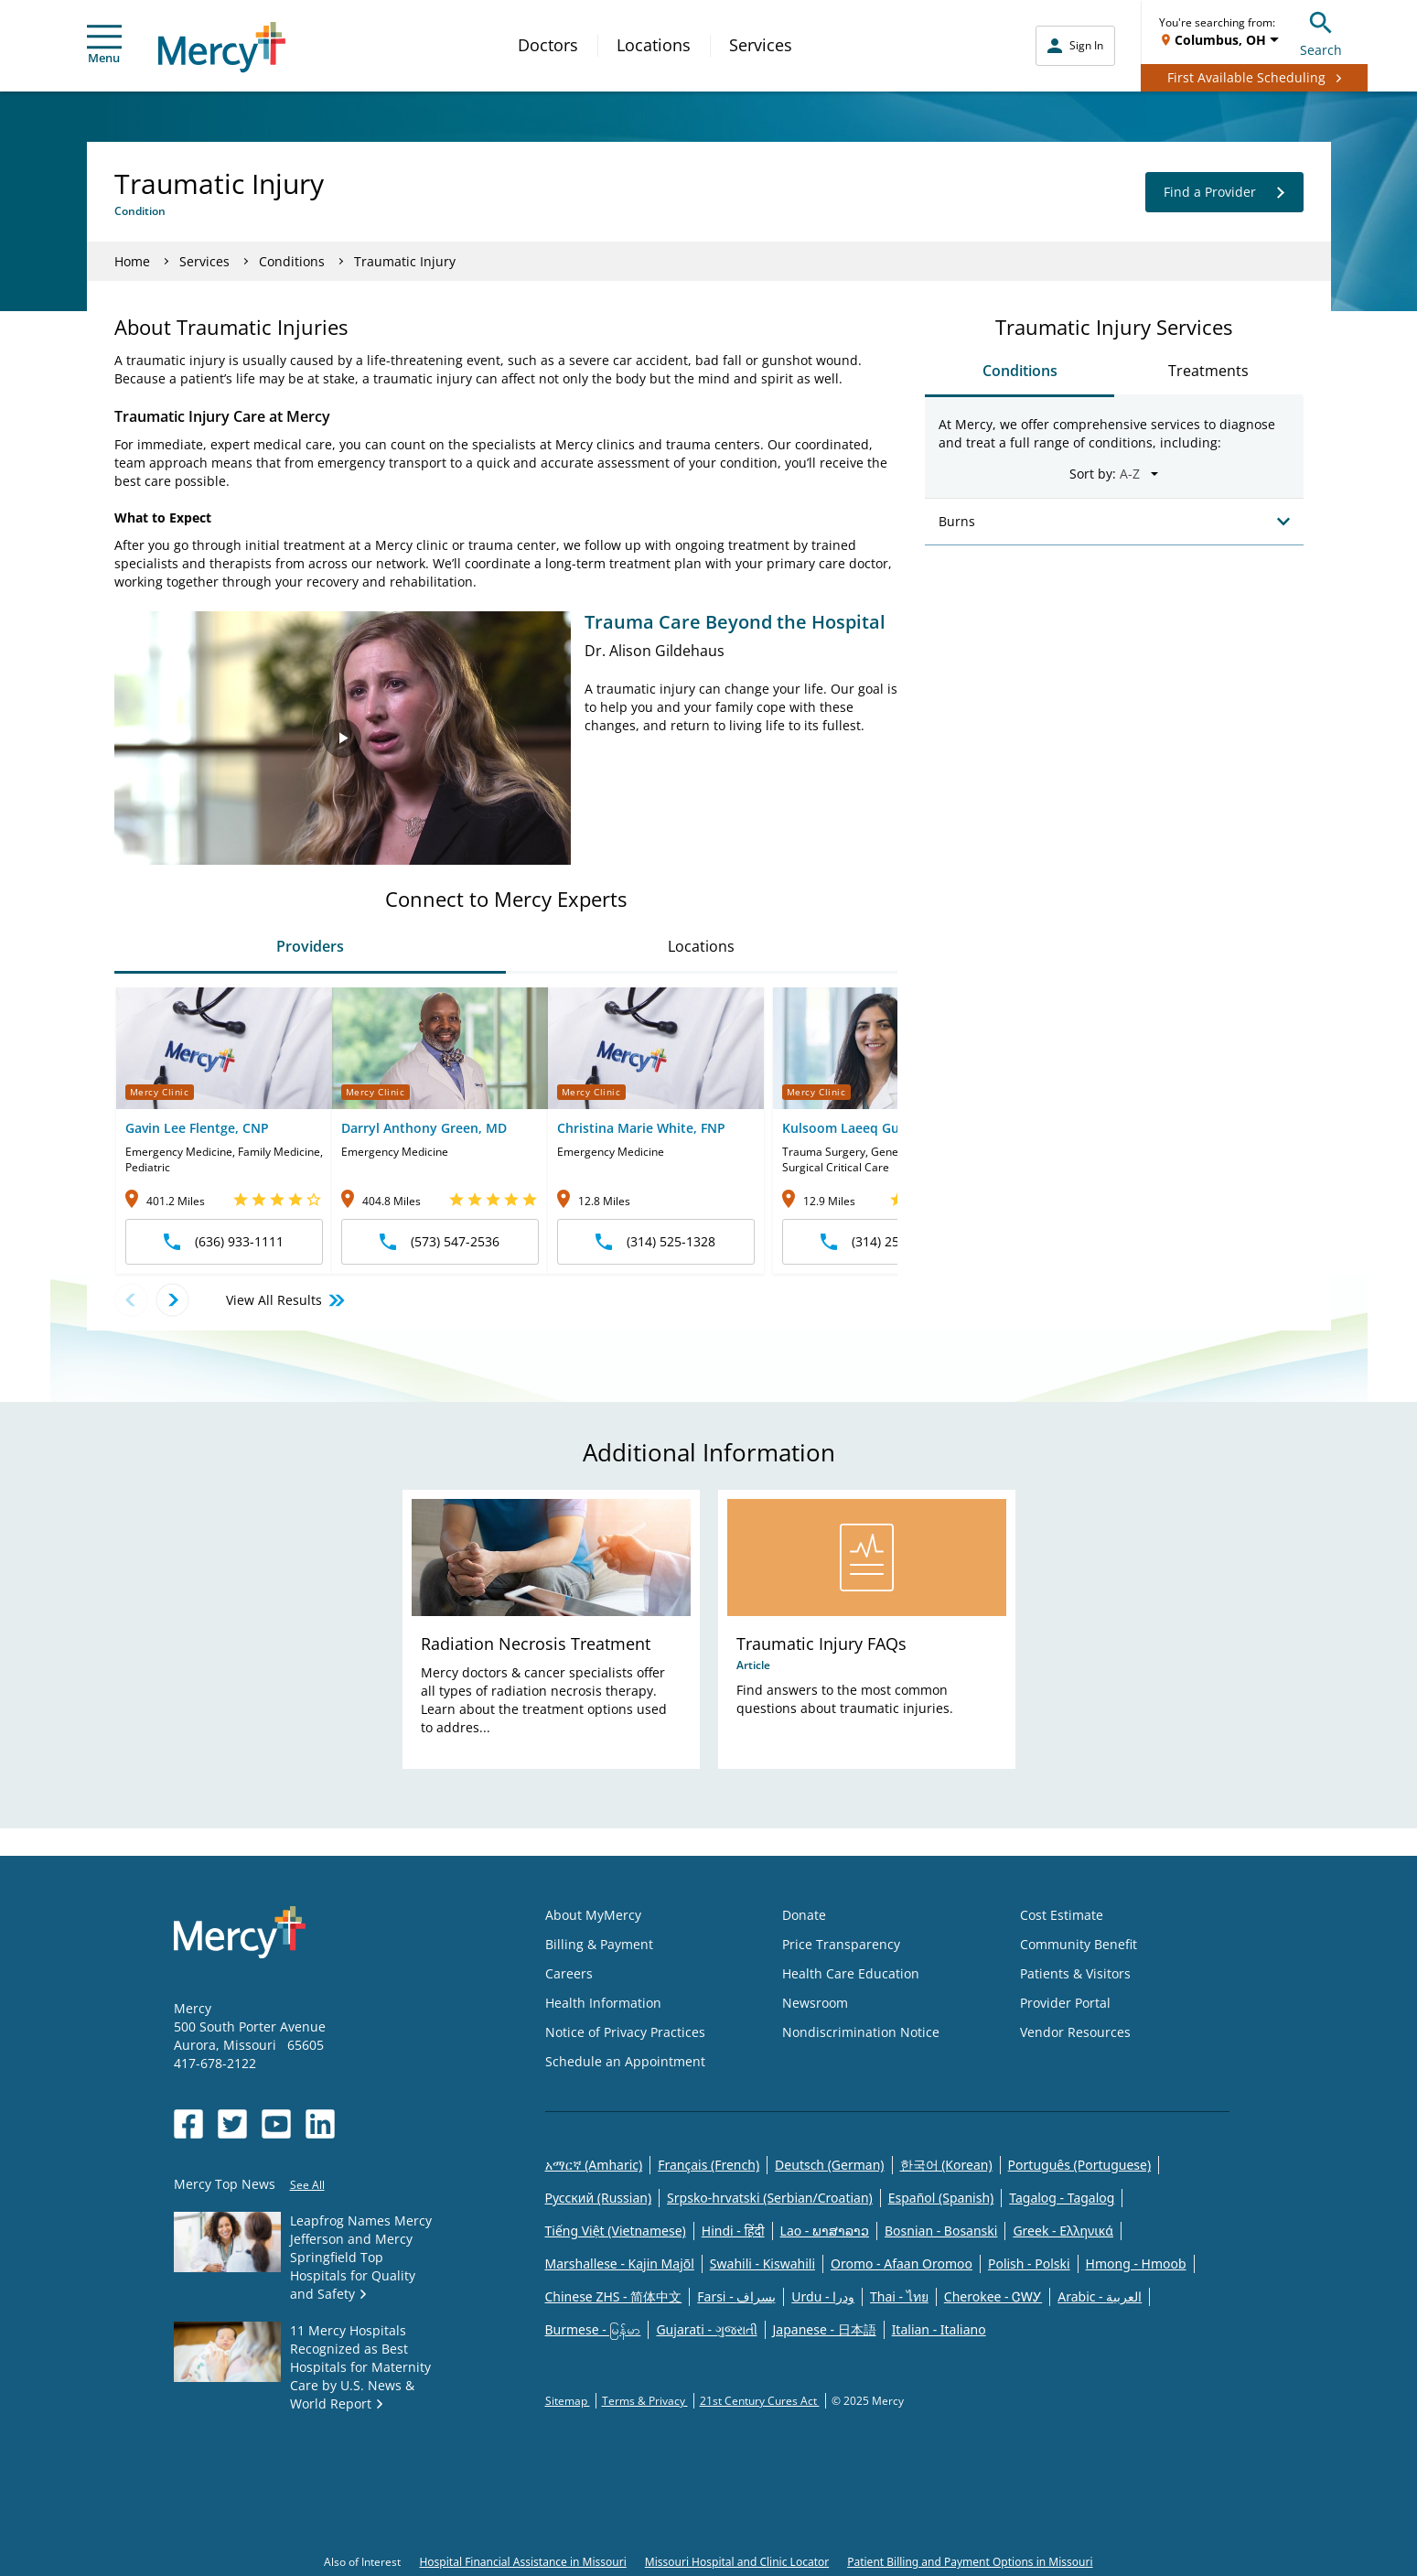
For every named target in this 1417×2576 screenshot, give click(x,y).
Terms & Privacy (645, 2401)
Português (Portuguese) (1080, 2164)
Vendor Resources (1075, 2032)
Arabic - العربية (1099, 2296)
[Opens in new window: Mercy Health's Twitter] (232, 2124)
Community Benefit (1078, 1944)
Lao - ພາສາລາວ (824, 2230)
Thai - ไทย (899, 2296)
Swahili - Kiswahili (762, 2263)
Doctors (548, 45)
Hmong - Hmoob (1136, 2263)
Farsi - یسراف (736, 2296)
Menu (104, 45)
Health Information (603, 2002)
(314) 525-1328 (655, 1241)
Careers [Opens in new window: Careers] (569, 1973)
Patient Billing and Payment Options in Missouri (969, 2562)
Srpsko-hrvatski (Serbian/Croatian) (770, 2197)
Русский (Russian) (598, 2197)
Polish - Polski (1029, 2263)
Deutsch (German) (829, 2164)
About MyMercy (593, 1915)
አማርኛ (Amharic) (594, 2164)
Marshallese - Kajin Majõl (619, 2263)
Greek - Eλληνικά (1063, 2230)
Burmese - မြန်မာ (593, 2329)
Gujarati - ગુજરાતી (706, 2329)
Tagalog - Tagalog (1061, 2197)
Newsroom (815, 2002)
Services (760, 45)
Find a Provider (1224, 192)
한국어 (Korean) (946, 2164)
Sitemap (567, 2401)
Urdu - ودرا (822, 2296)
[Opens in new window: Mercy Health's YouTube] (276, 2124)
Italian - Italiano (939, 2329)
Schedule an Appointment (625, 2061)
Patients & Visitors (1075, 1973)
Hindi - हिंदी (733, 2230)
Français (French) (708, 2164)
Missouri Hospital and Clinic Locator (737, 2562)
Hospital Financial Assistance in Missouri (522, 2562)
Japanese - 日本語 (824, 2329)
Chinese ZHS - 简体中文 (613, 2296)
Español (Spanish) (941, 2197)
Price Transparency (841, 1944)
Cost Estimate (1061, 1915)
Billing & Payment (599, 1944)
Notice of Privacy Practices (625, 2032)
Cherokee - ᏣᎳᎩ (993, 2296)
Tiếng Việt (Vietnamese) (615, 2230)
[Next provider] (172, 1300)
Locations (654, 45)
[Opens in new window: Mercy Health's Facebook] (188, 2124)
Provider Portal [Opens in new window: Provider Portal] (1065, 2002)
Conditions (292, 261)
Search (1321, 32)
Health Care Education (850, 1973)
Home (132, 261)
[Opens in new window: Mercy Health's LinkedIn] (320, 2124)
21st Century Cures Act (760, 2401)
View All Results (287, 1300)
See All (307, 2185)
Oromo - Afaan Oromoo (901, 2263)
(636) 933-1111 (224, 1241)
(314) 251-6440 (880, 1241)
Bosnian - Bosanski (941, 2230)
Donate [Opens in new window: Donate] (804, 1915)
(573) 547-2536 (439, 1241)
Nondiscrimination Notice (860, 2032)
